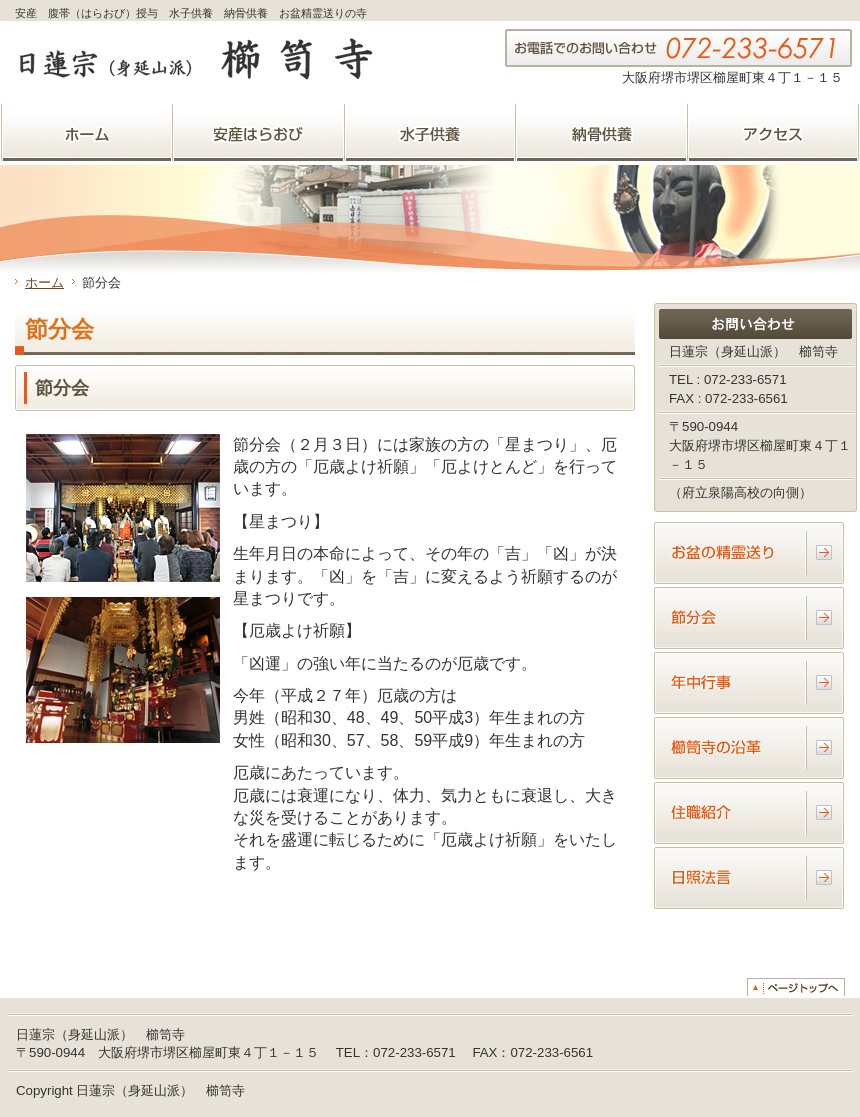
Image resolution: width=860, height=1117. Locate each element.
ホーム (44, 282)
